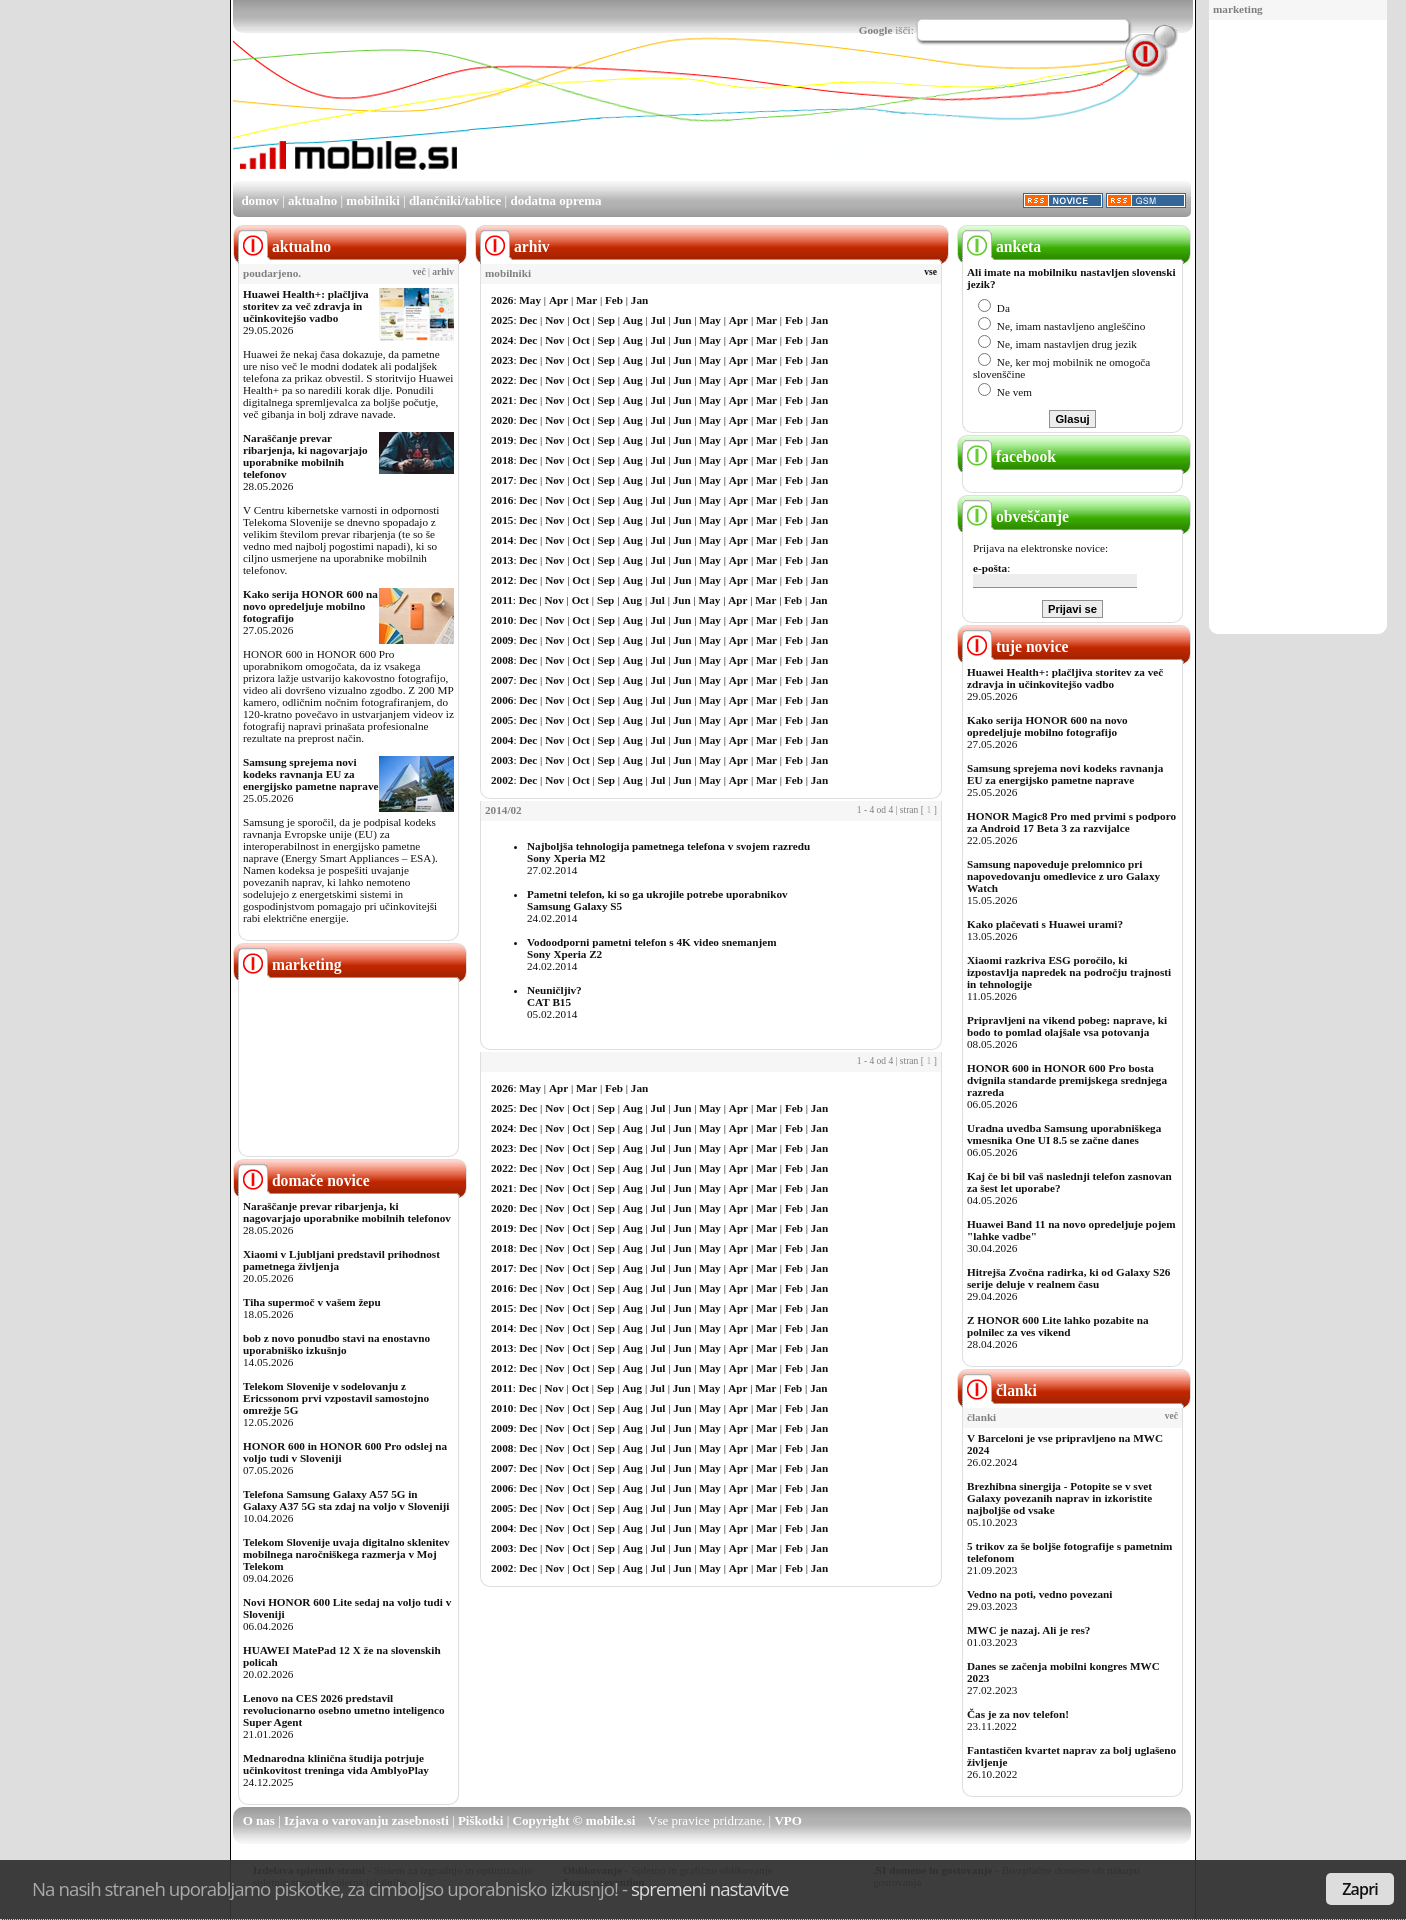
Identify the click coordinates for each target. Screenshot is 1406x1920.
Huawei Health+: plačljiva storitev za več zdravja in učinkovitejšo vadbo (306, 306)
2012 (502, 580)
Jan (639, 300)
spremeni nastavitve (710, 1888)
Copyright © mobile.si (574, 1820)
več (419, 272)
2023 (502, 360)
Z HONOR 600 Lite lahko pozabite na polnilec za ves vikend (1058, 1326)
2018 (502, 460)
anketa (1001, 246)
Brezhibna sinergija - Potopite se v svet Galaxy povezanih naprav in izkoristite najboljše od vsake (1059, 1498)
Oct (580, 320)
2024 (502, 340)
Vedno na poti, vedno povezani (1039, 1594)
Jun (682, 320)
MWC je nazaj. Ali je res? (1028, 1630)
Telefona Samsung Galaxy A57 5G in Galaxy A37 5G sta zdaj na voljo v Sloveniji (346, 1500)
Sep (606, 320)
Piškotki (481, 1820)
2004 (502, 740)
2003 (502, 760)
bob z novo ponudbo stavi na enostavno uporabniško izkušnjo (336, 1344)
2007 (502, 680)
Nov (554, 320)
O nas (259, 1820)
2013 (502, 560)
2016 (502, 500)
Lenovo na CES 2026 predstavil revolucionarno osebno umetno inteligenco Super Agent (343, 1710)
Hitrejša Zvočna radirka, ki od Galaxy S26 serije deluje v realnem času (1068, 1278)
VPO (787, 1820)
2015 (502, 520)
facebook (1009, 456)
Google (876, 30)
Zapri (1360, 1889)
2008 (502, 660)
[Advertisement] (1298, 328)
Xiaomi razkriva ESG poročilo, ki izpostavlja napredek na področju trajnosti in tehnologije (1069, 972)
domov (260, 200)
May (530, 300)
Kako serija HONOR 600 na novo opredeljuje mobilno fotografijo (310, 606)
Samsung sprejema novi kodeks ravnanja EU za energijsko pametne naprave (310, 774)
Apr (558, 300)
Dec (528, 320)
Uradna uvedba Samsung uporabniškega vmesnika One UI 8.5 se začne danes (1064, 1134)
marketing (1238, 9)
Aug (633, 320)
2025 (502, 320)
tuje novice (1015, 646)
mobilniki (372, 200)
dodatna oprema (555, 200)
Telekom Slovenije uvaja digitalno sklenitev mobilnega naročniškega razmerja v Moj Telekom (346, 1554)
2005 (502, 720)
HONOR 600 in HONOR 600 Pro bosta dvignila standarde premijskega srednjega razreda (1067, 1080)
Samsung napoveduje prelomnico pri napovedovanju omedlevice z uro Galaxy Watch (1063, 876)
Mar (586, 300)
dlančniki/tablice (455, 200)
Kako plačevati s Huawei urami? (1045, 924)
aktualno (312, 200)
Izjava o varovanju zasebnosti (366, 1820)
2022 (502, 380)
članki (999, 1390)
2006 (502, 700)
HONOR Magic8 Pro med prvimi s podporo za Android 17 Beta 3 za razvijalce (1071, 822)
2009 (502, 640)
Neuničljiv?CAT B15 (554, 996)
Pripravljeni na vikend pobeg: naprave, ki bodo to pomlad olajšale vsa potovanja (1067, 1026)
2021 (502, 400)
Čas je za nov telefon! (1018, 1714)
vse (930, 272)
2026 (502, 300)
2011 (502, 600)
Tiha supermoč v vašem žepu (312, 1302)
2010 (502, 620)
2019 (502, 440)
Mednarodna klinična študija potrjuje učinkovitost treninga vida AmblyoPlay (336, 1764)
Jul (658, 320)
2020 (502, 420)
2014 (502, 540)
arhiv (443, 272)
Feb (614, 300)
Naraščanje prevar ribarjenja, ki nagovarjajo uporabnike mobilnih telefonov (305, 456)
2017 (502, 480)
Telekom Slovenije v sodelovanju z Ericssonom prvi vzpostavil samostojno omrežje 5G (336, 1398)
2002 (502, 780)
